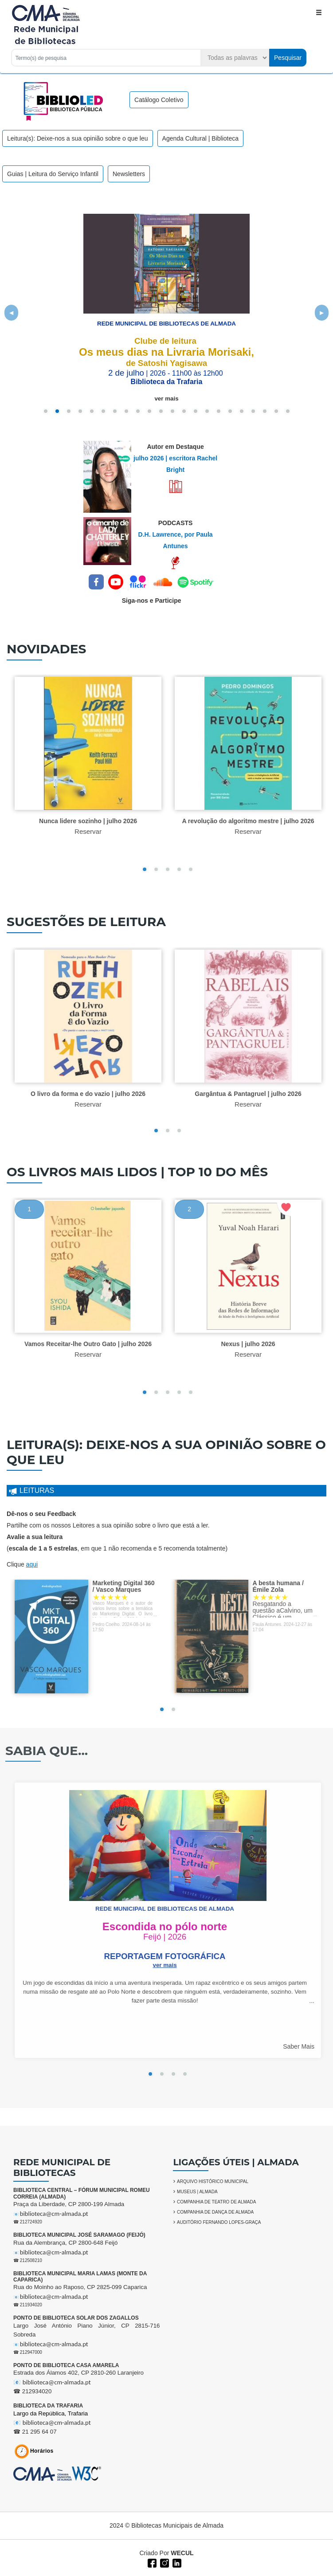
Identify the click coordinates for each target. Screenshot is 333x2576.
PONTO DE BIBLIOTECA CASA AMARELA (66, 2365)
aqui (32, 1564)
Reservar (94, 831)
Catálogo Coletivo (159, 99)
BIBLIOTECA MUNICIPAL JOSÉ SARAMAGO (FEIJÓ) (79, 2235)
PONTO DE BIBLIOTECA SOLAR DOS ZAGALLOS (76, 2318)
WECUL (182, 2552)
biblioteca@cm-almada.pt (54, 2214)
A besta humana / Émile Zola (284, 1586)
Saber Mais (305, 2046)
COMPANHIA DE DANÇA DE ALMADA (215, 2212)
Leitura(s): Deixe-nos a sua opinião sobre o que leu (77, 138)
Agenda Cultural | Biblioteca (200, 138)
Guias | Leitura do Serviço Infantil (52, 173)
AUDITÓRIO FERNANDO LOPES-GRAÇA (219, 2222)
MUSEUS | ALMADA (197, 2191)
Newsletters (129, 173)
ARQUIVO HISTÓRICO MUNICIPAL (212, 2181)
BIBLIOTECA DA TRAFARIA (48, 2406)
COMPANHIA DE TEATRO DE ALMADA (216, 2201)
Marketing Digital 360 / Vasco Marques (130, 1586)
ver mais (166, 398)
